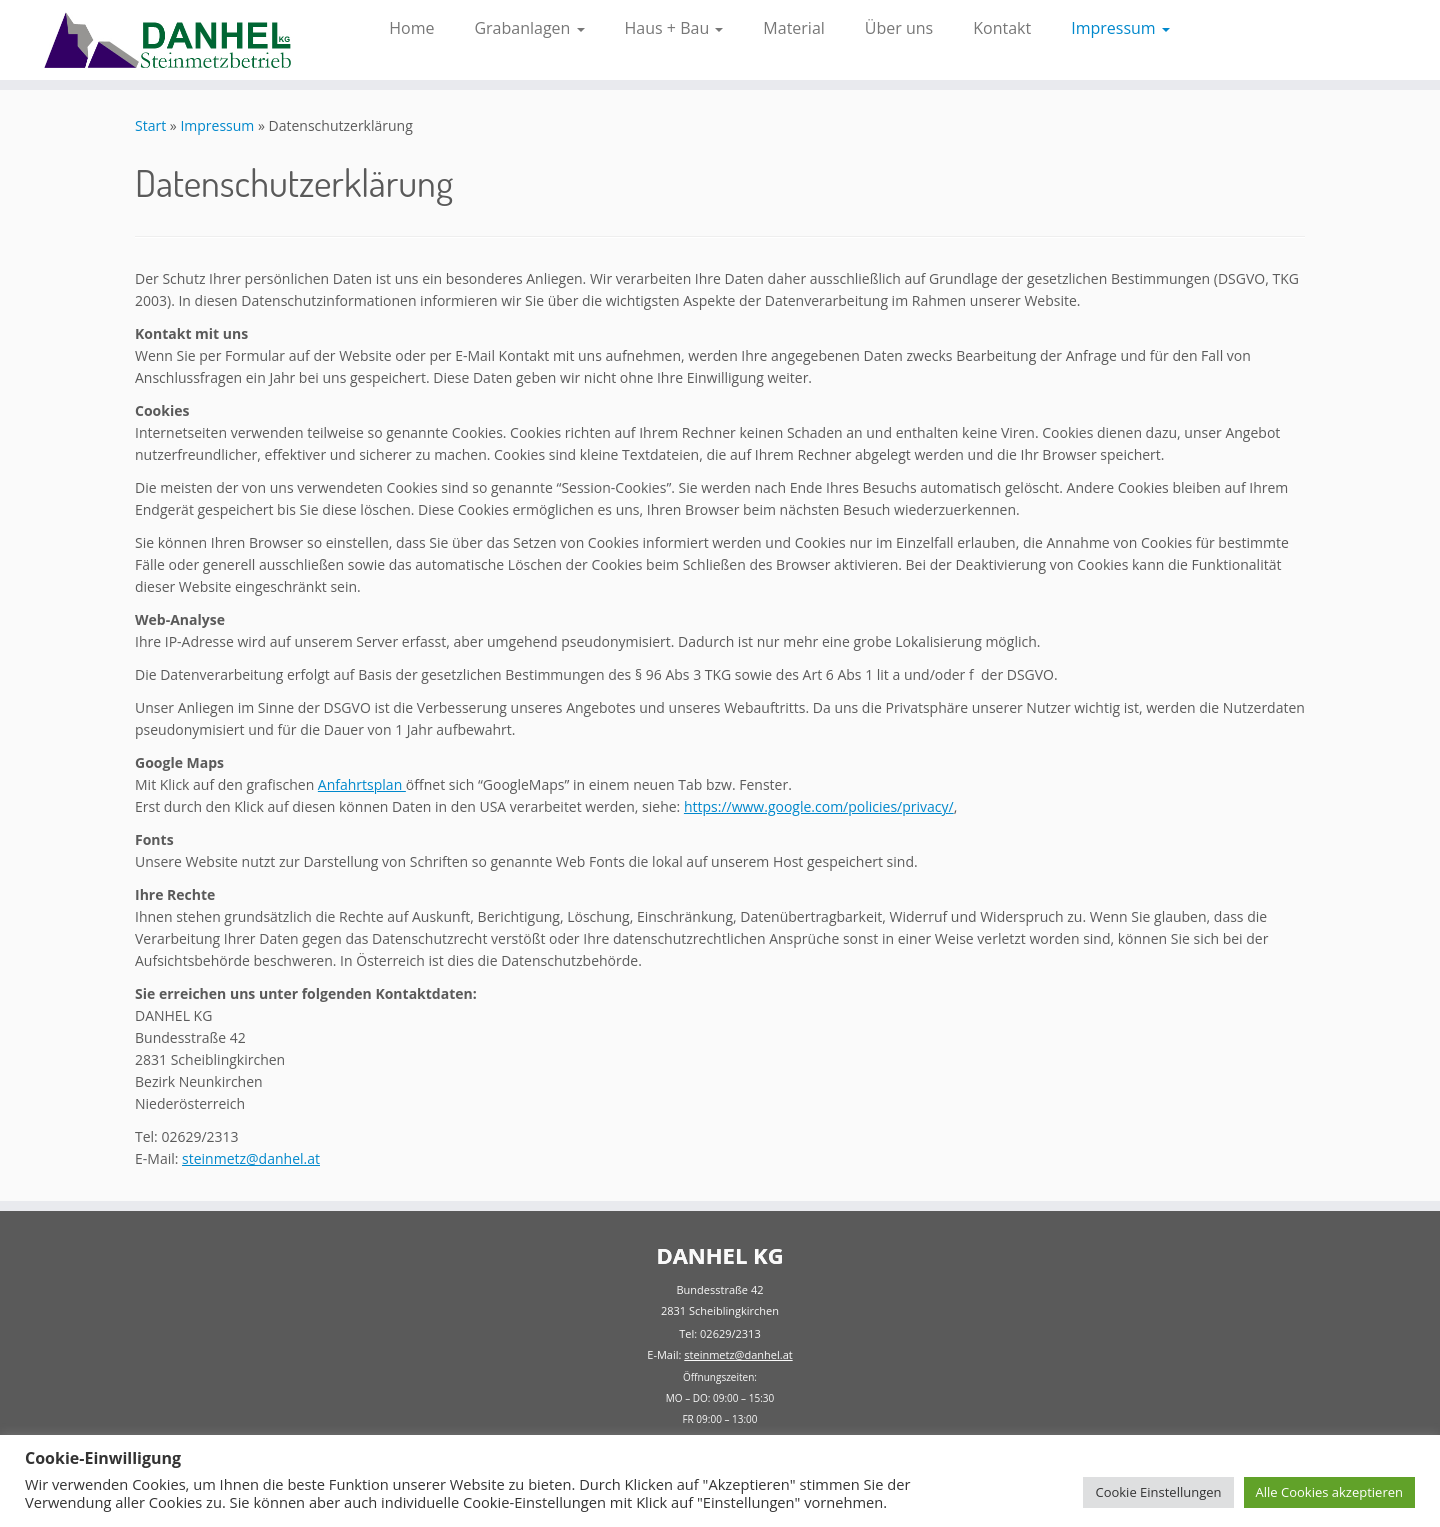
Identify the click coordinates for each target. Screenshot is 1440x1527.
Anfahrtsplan (362, 784)
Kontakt (1002, 28)
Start (150, 125)
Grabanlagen (529, 28)
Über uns (899, 28)
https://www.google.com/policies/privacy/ (819, 806)
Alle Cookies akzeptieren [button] (1329, 1492)
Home (411, 28)
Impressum (1120, 28)
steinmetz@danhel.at (251, 1158)
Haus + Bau (674, 28)
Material (793, 28)
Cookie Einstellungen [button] (1158, 1492)
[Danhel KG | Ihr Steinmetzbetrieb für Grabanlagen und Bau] (166, 40)
